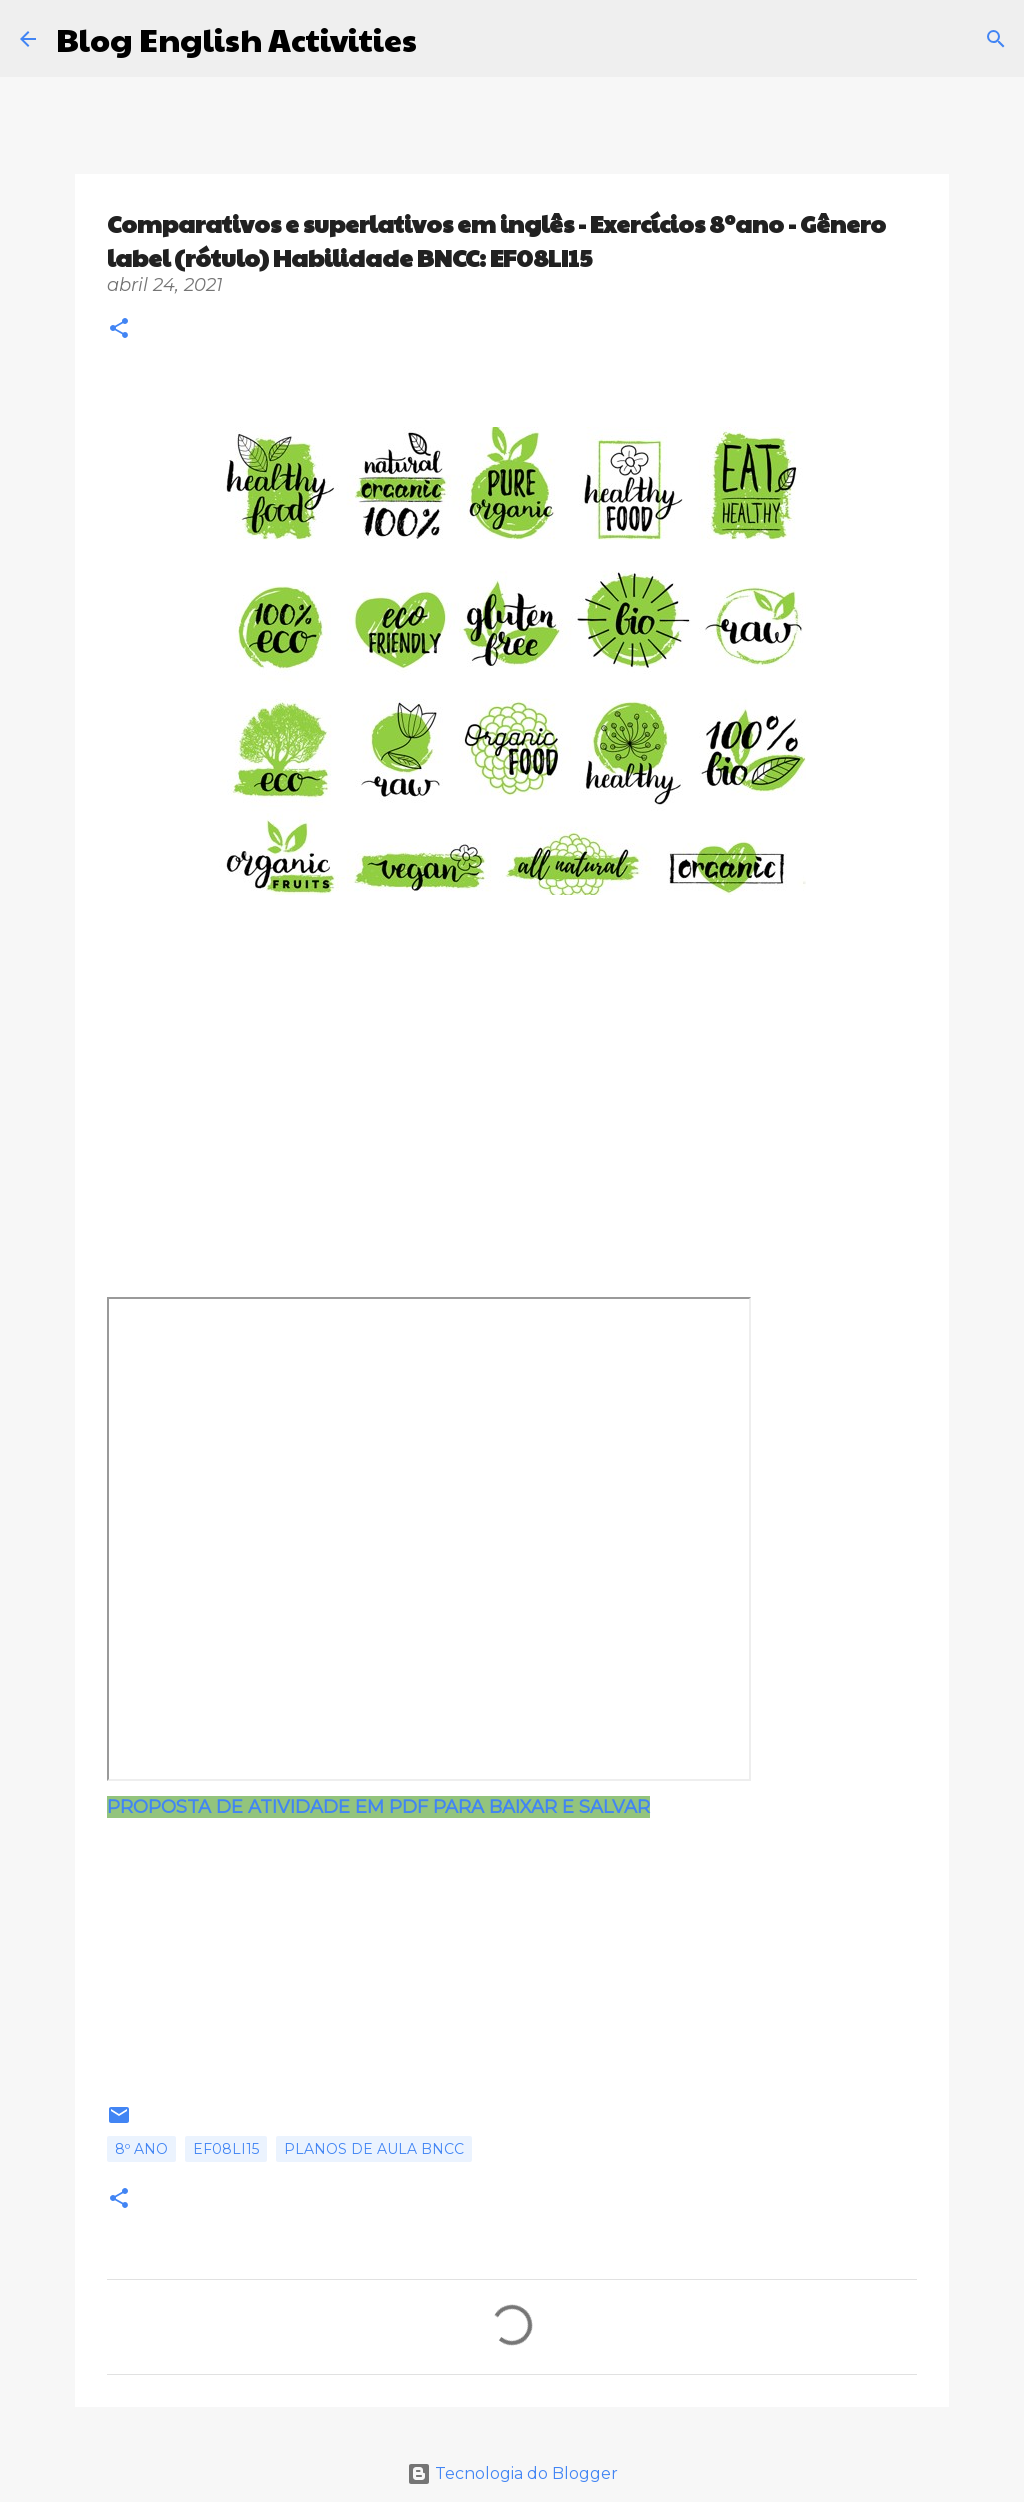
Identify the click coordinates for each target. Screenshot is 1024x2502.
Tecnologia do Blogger (512, 2473)
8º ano (141, 2149)
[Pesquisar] (445, 39)
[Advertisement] (457, 1087)
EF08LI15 (226, 2149)
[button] (119, 330)
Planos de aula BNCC (374, 2149)
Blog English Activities (236, 38)
